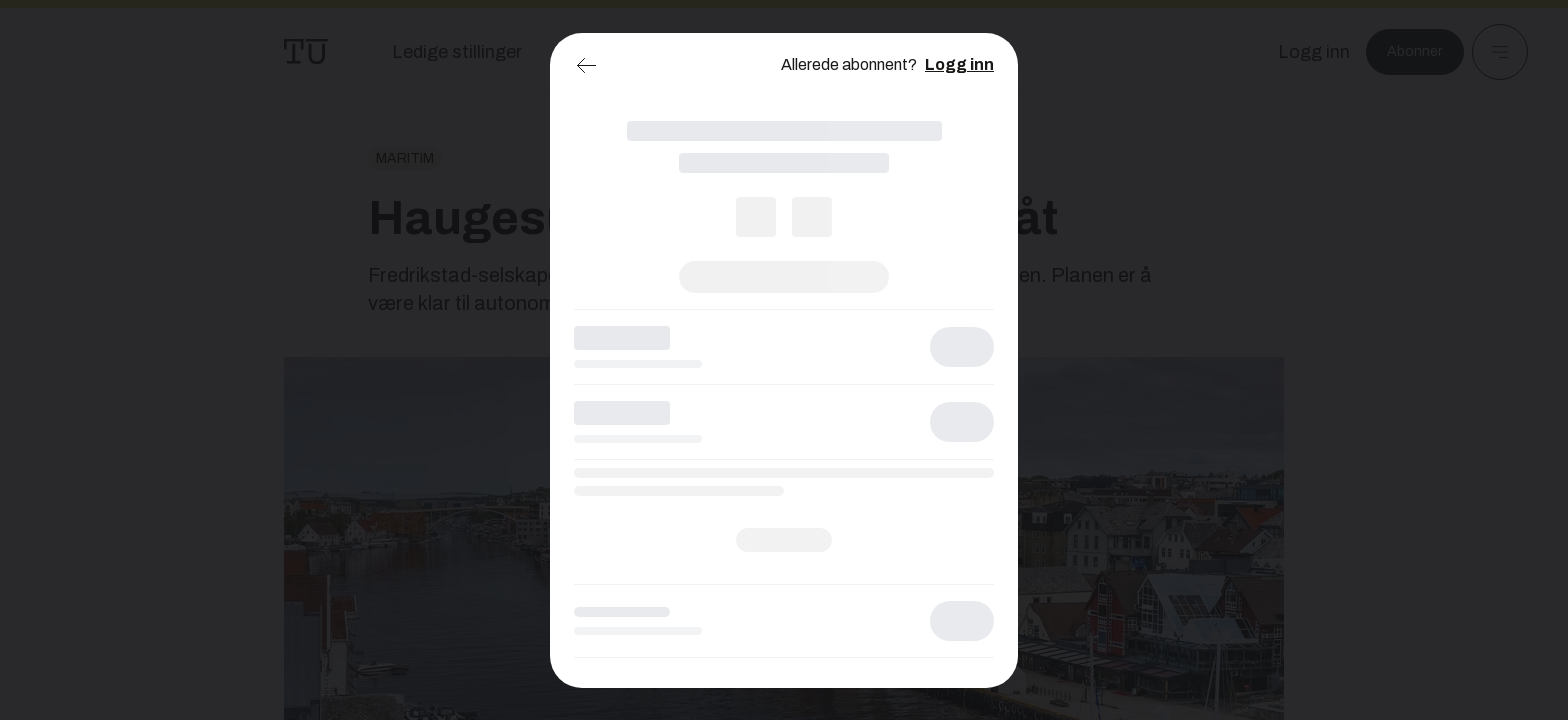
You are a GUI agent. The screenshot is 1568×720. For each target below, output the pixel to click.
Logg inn (959, 64)
